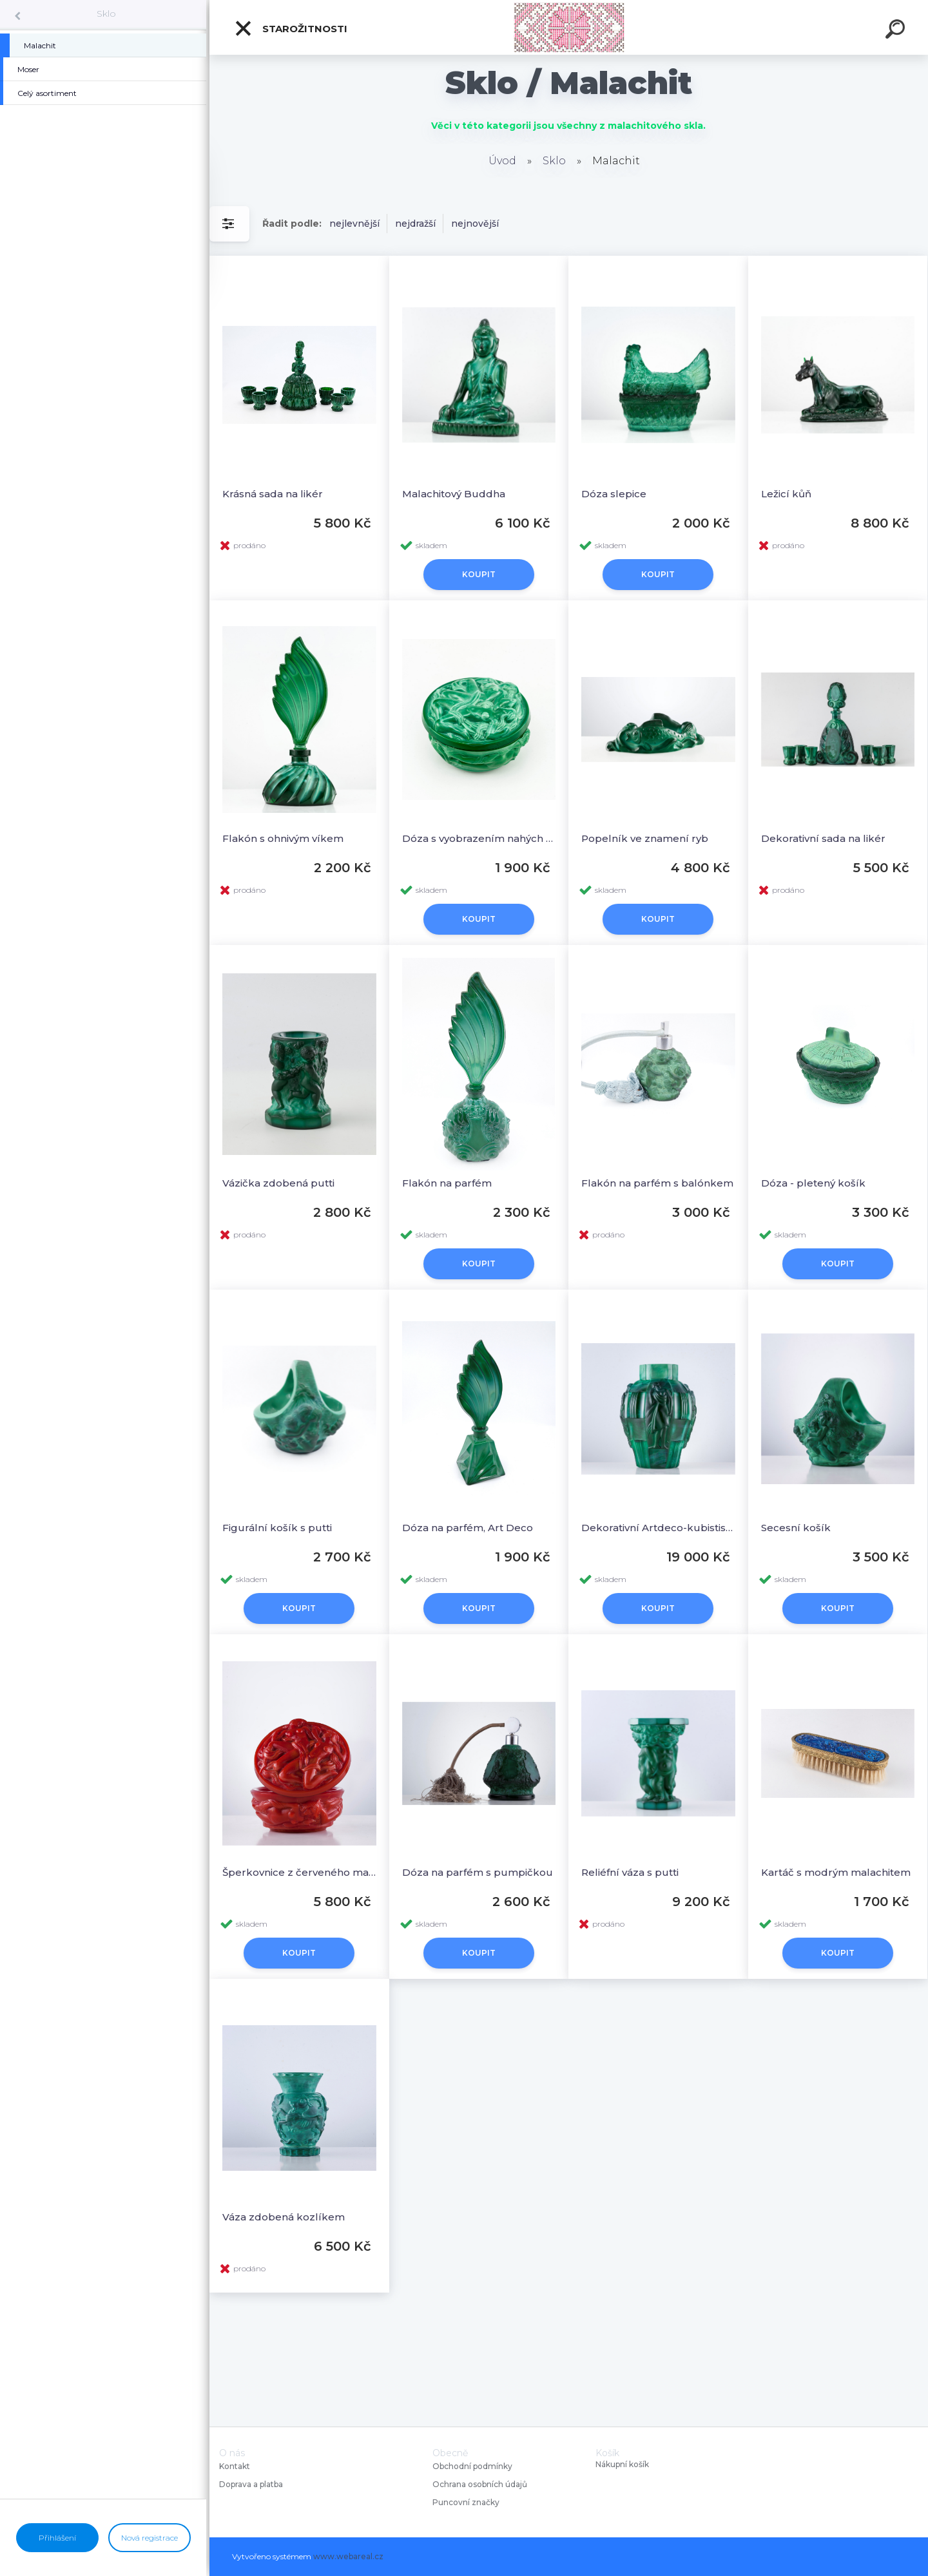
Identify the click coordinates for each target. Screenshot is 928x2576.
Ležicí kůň (786, 494)
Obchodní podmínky (472, 2466)
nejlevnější (354, 223)
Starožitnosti (290, 28)
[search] (897, 31)
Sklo (106, 13)
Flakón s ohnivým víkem (282, 838)
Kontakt (235, 2466)
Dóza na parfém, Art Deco (467, 1528)
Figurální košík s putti (277, 1528)
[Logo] (569, 27)
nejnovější (475, 223)
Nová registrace (149, 2538)
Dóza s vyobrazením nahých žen (479, 838)
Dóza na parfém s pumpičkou (477, 1872)
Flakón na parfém (447, 1183)
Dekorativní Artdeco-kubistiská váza (658, 1528)
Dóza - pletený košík (813, 1183)
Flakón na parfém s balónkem (657, 1183)
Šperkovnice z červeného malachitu (299, 1872)
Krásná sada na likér (272, 494)
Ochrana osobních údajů (479, 2484)
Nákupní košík (622, 2464)
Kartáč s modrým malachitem (836, 1872)
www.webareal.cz (348, 2556)
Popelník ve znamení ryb (644, 838)
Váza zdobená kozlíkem (283, 2217)
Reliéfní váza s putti (630, 1872)
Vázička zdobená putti (278, 1183)
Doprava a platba (251, 2484)
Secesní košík (796, 1528)
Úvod (502, 161)
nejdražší (415, 223)
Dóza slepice (613, 494)
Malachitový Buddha (453, 494)
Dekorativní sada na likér (823, 838)
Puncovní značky (465, 2502)
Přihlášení (57, 2538)
